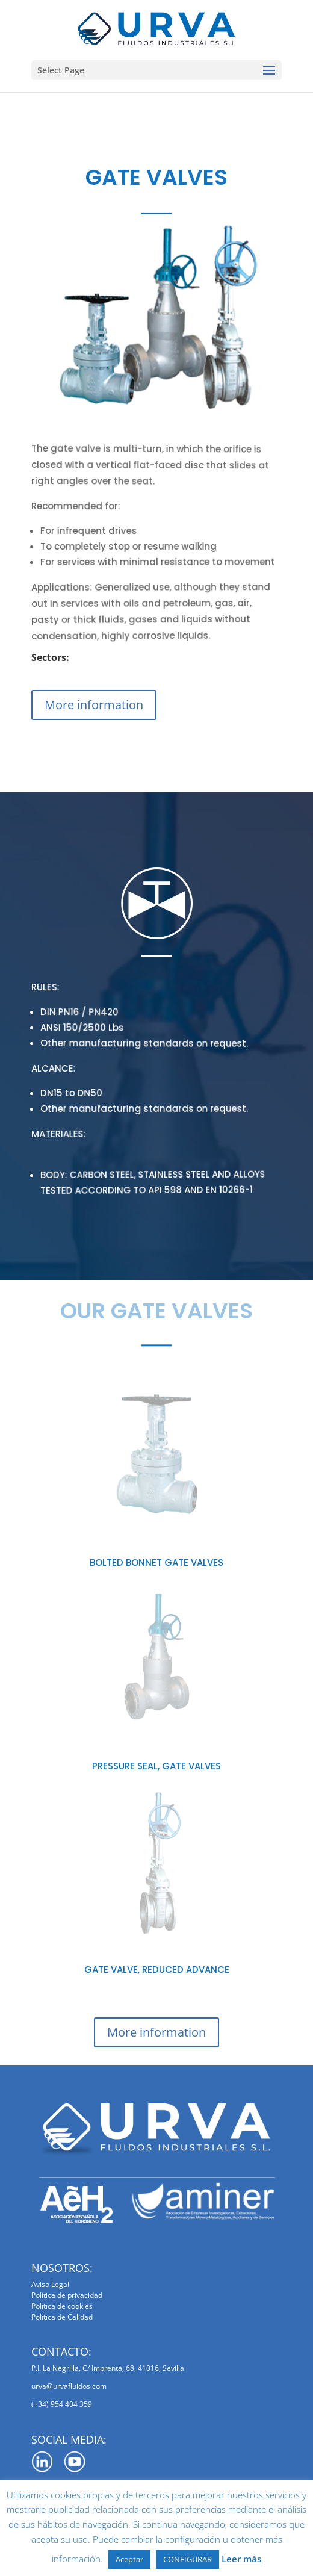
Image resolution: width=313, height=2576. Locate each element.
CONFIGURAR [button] (187, 2559)
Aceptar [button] (129, 2559)
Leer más (241, 2559)
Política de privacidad (66, 2295)
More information (94, 705)
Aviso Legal (50, 2284)
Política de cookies (62, 2306)
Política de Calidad (62, 2317)
